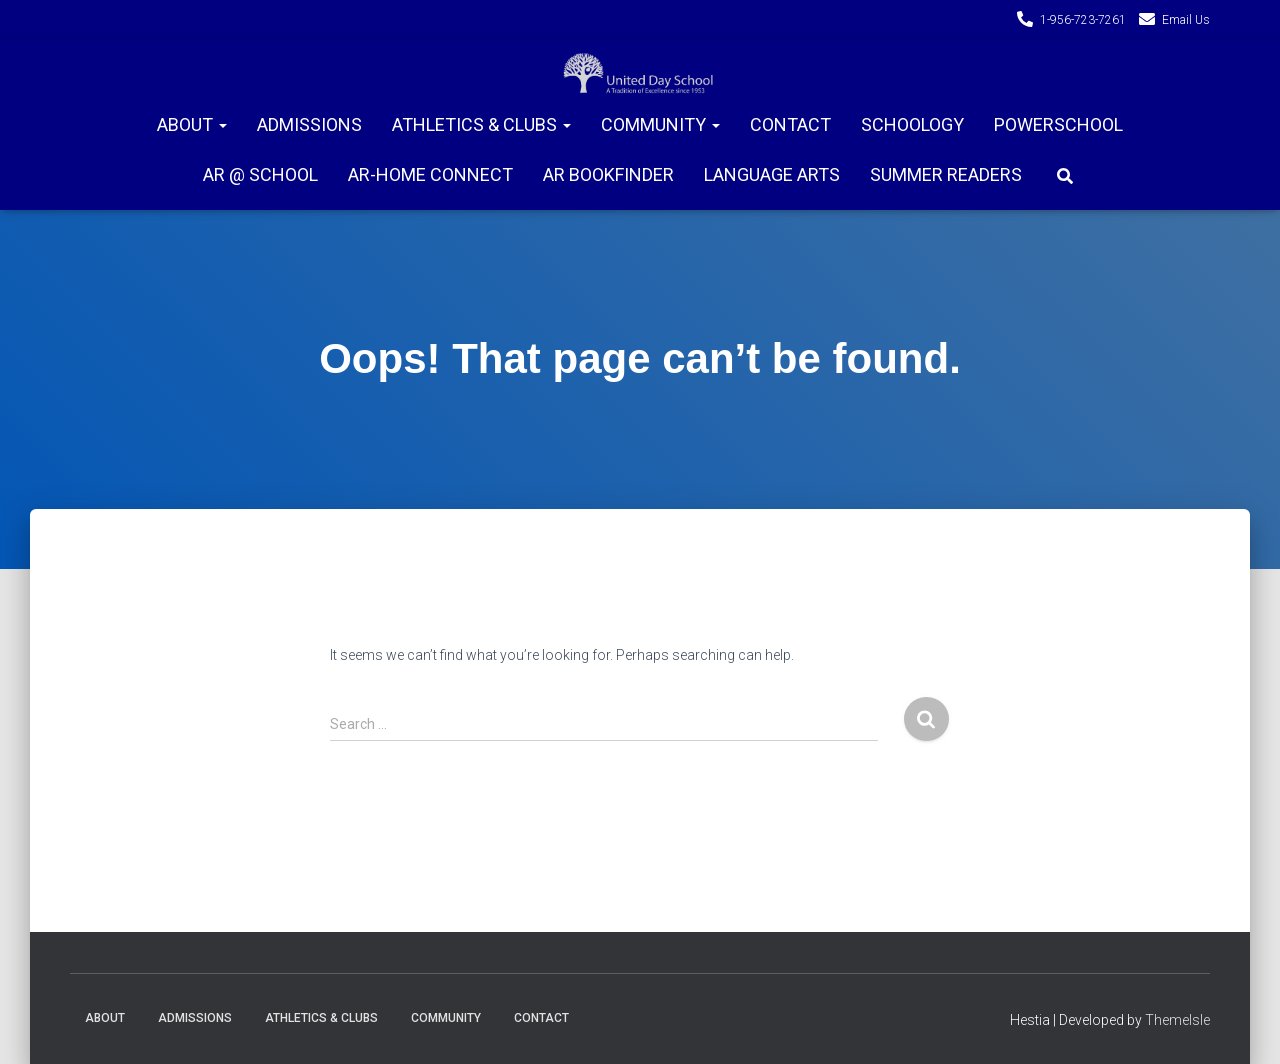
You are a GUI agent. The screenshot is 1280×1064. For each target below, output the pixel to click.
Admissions (309, 124)
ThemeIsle (1177, 1020)
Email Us (1186, 20)
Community (660, 124)
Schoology (912, 124)
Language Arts (772, 174)
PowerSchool (1058, 124)
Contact (790, 124)
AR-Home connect (430, 174)
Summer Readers (946, 174)
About (192, 124)
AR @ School (260, 174)
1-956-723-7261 (1083, 20)
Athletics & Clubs (481, 124)
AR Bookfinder (608, 174)
